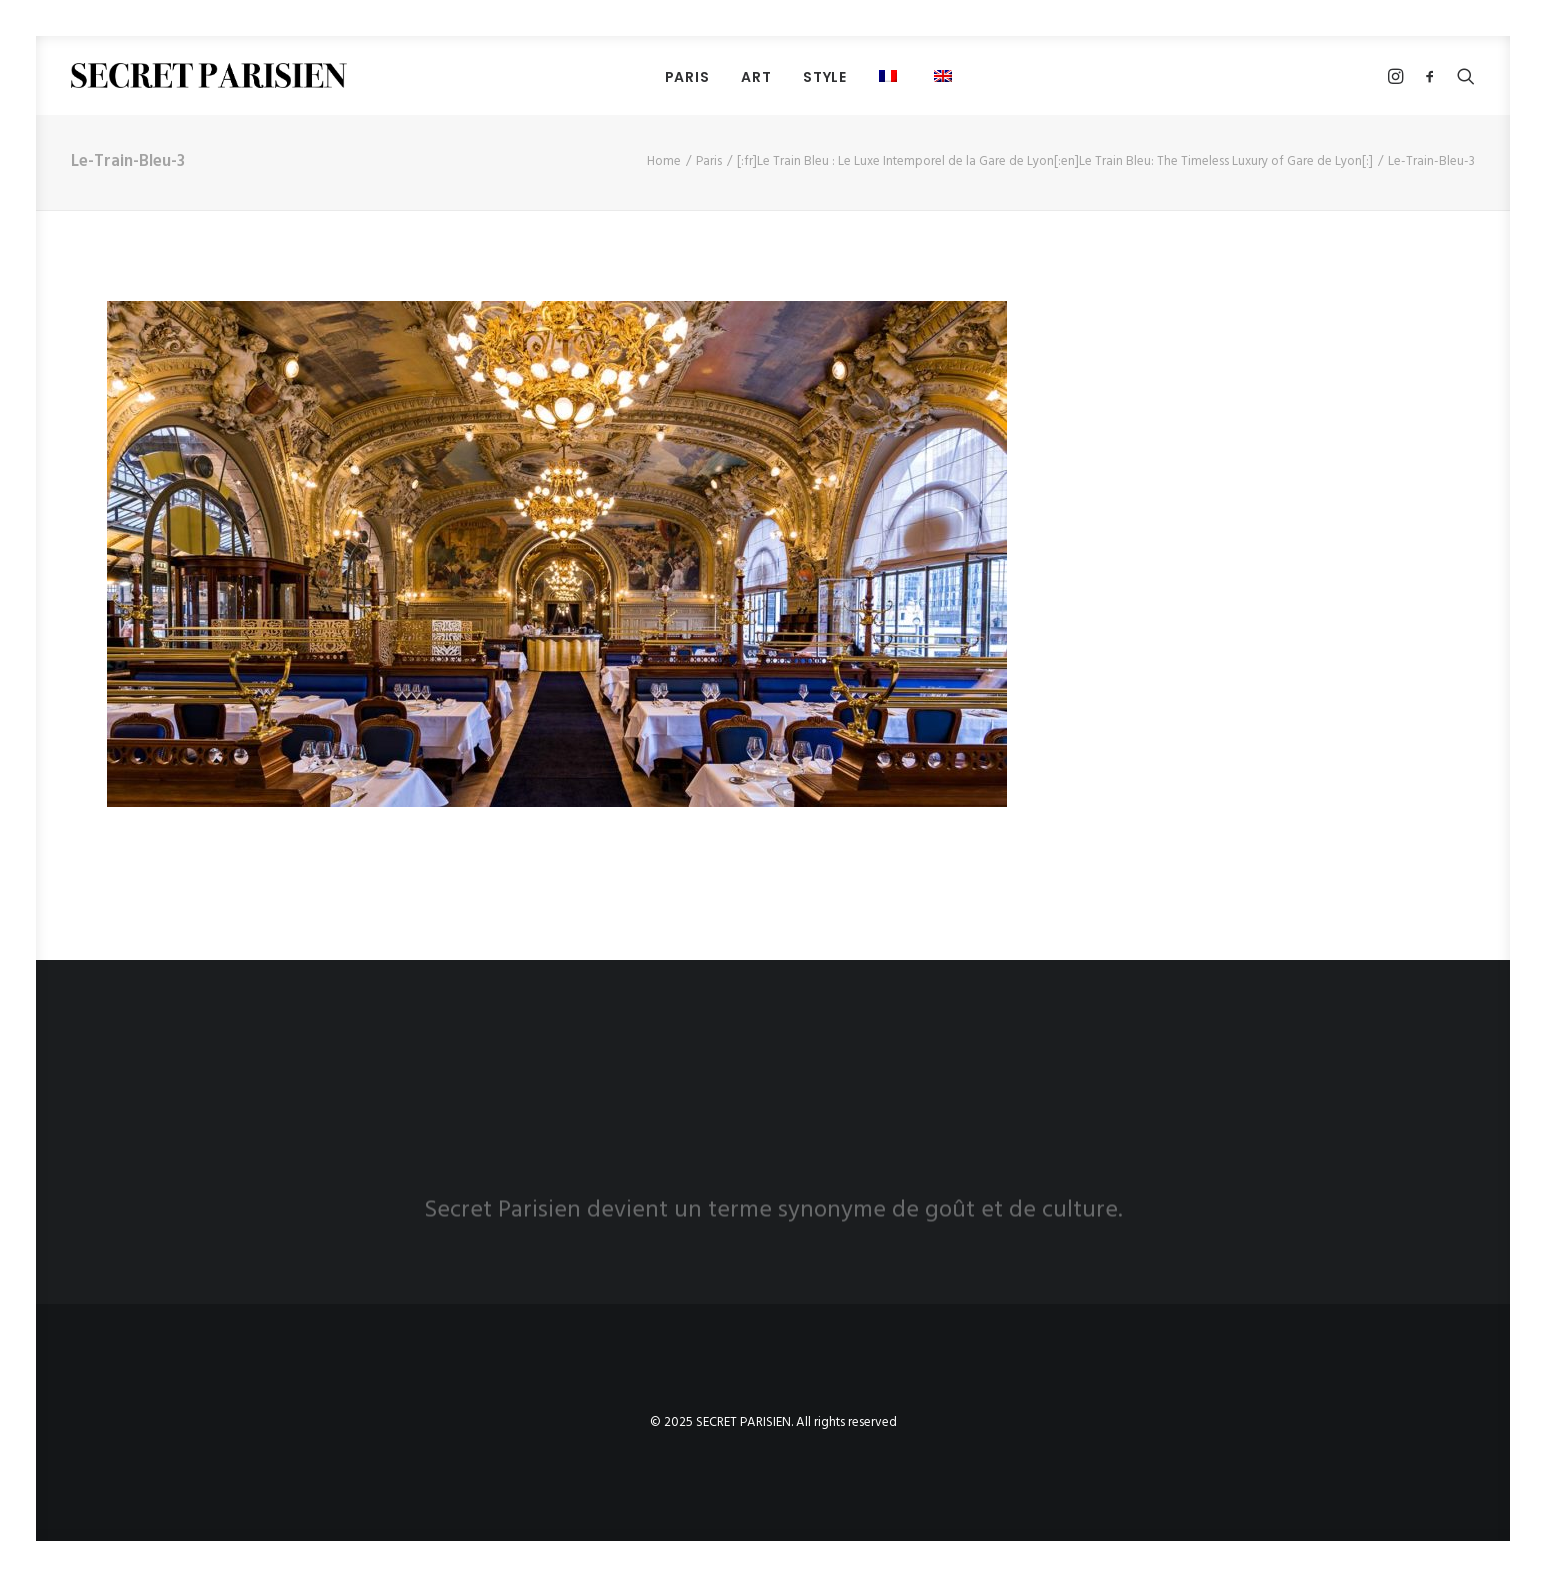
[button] (945, 75)
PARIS (687, 77)
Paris (709, 161)
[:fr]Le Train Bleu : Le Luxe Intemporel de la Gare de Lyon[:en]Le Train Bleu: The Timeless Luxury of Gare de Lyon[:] (1055, 161)
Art (756, 77)
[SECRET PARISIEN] (209, 75)
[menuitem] (687, 76)
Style (825, 77)
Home (664, 161)
